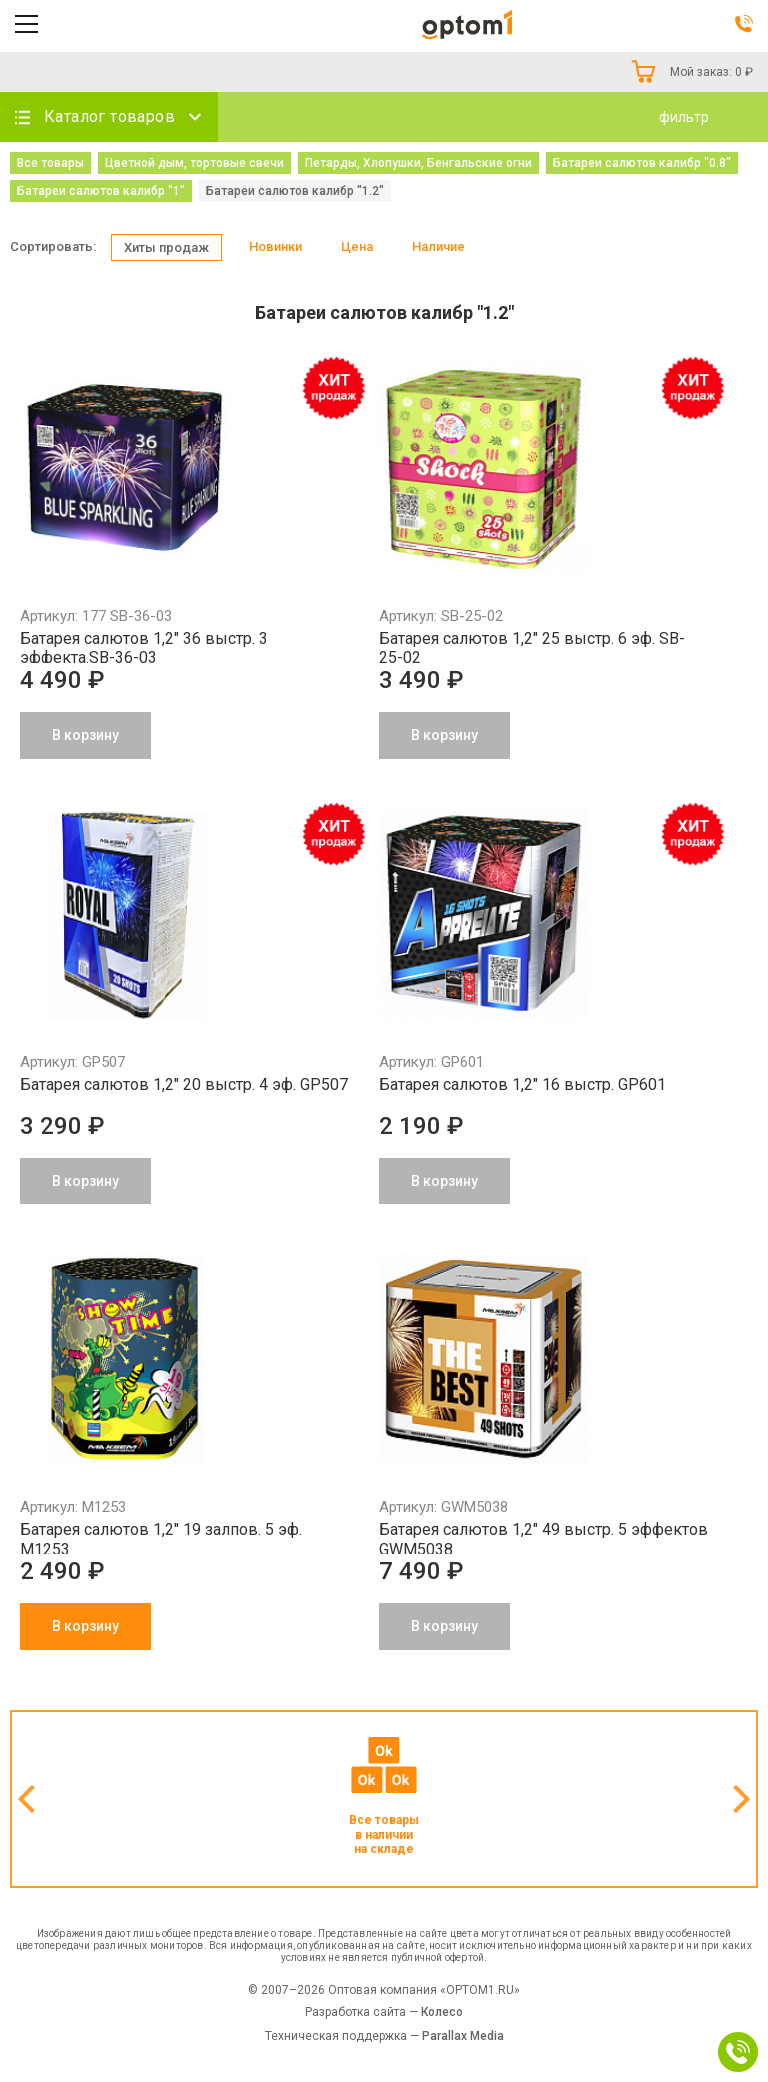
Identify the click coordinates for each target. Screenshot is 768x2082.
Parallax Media (463, 2036)
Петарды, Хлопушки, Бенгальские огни (418, 163)
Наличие (438, 246)
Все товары (50, 163)
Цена (357, 246)
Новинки (275, 246)
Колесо (442, 2012)
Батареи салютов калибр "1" (101, 191)
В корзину (85, 1626)
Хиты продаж (166, 247)
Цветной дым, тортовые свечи (194, 163)
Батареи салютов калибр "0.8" (642, 163)
